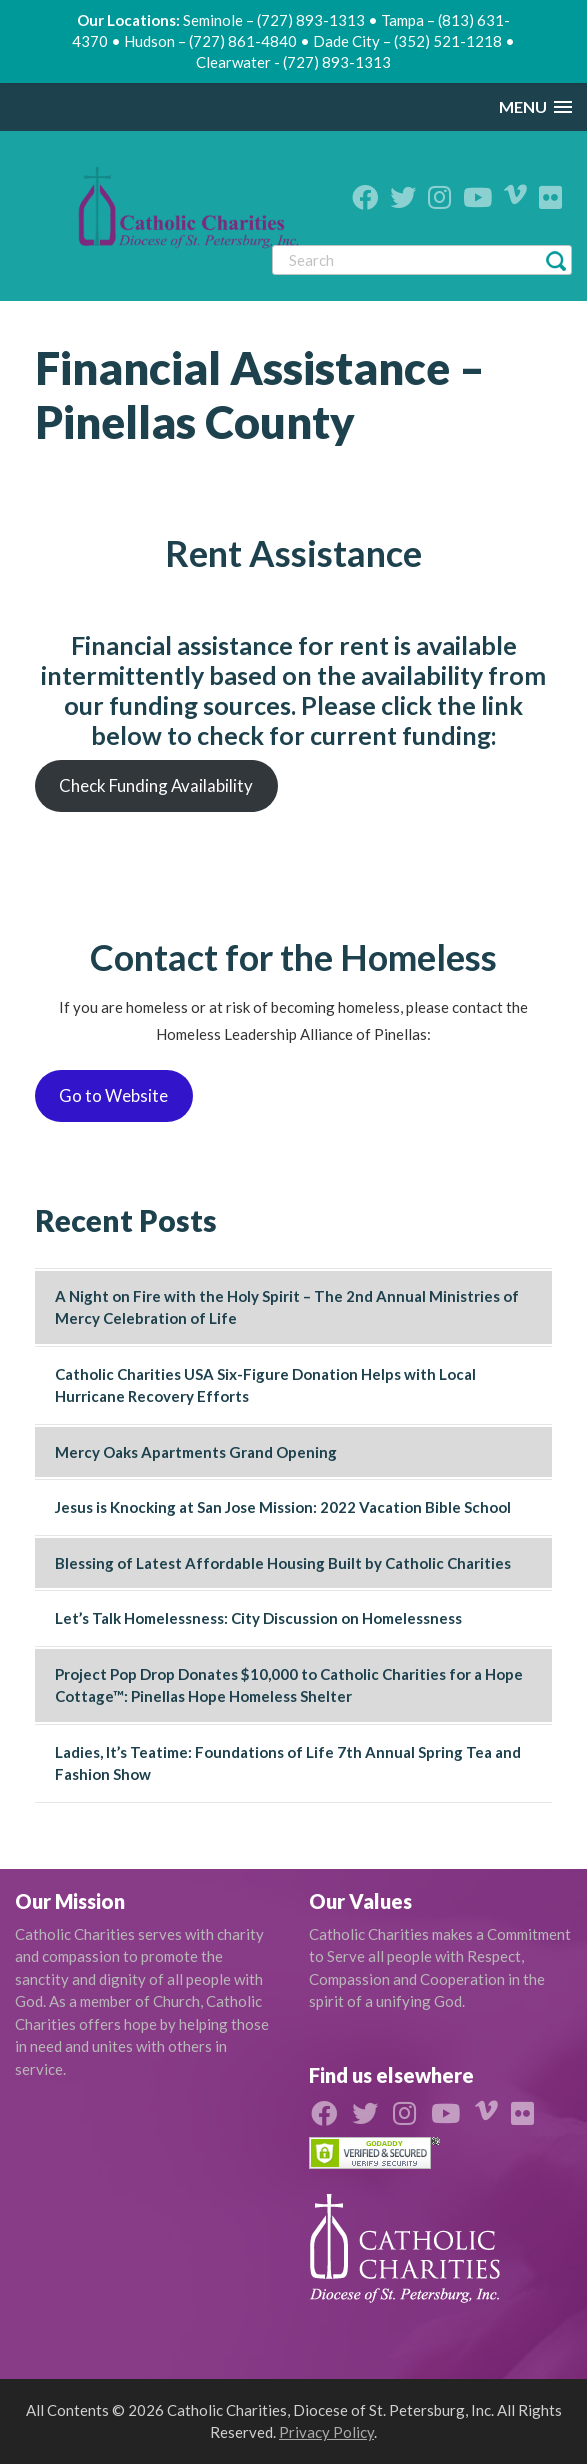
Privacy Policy (326, 2432)
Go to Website (113, 1095)
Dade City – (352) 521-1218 (407, 41)
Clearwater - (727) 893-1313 (293, 62)
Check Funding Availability (156, 785)
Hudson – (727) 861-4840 (210, 41)
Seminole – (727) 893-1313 (274, 20)
